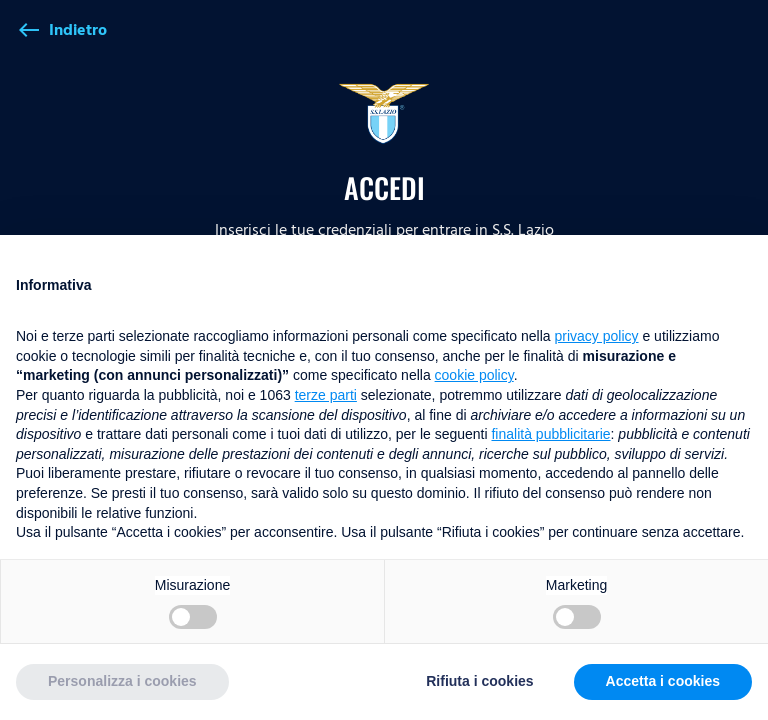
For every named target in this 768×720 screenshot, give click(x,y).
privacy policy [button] (597, 336)
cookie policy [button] (474, 375)
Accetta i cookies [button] (663, 681)
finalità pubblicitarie (550, 434)
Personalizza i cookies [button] (122, 681)
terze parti (326, 395)
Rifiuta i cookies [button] (479, 681)
